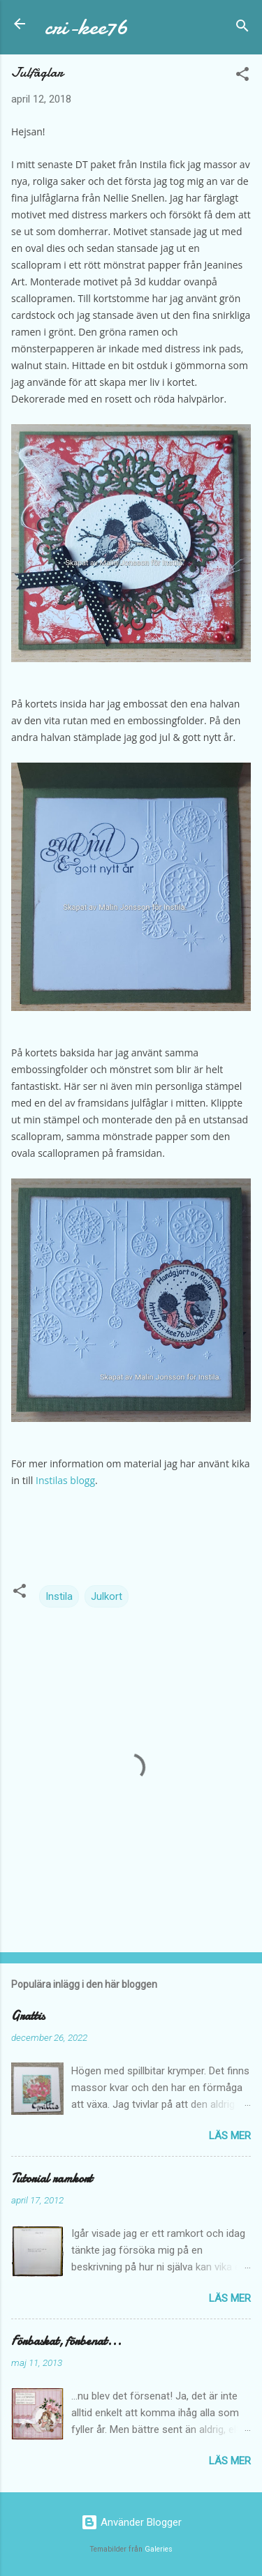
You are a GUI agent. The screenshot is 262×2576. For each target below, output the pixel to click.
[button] (242, 76)
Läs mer (230, 2135)
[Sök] (242, 28)
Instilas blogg (65, 1480)
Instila (59, 1596)
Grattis (28, 2016)
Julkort (106, 1596)
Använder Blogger (131, 2522)
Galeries (159, 2549)
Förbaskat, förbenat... (66, 2341)
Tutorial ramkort (51, 2178)
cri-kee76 (86, 27)
